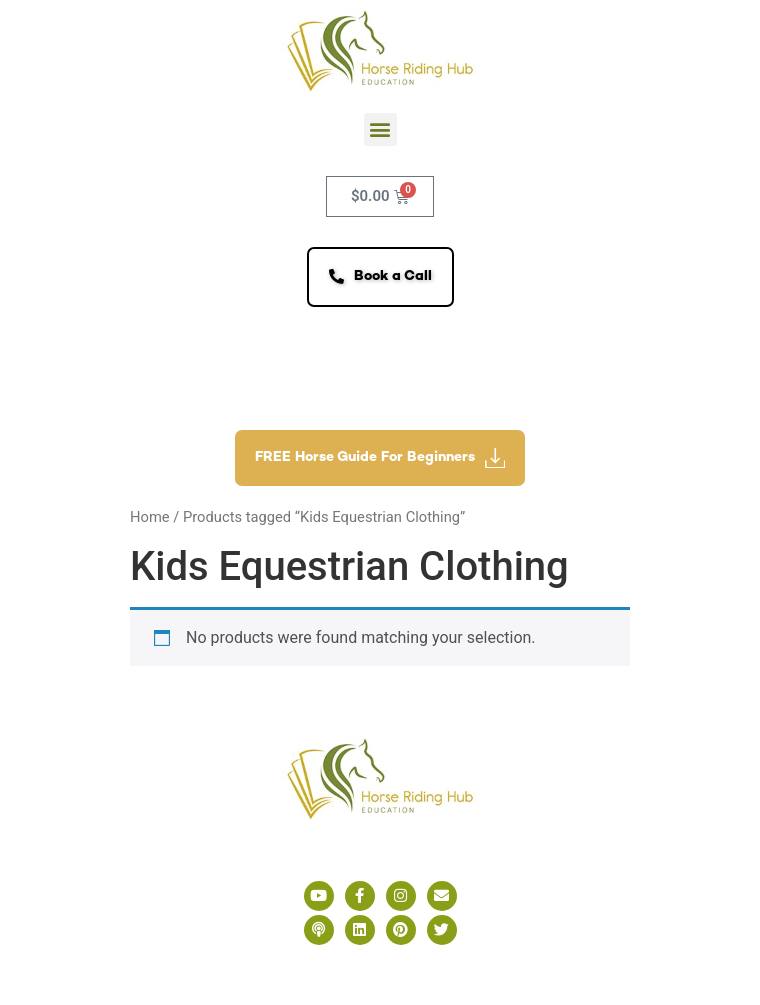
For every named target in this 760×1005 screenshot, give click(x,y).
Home (150, 517)
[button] (380, 129)
